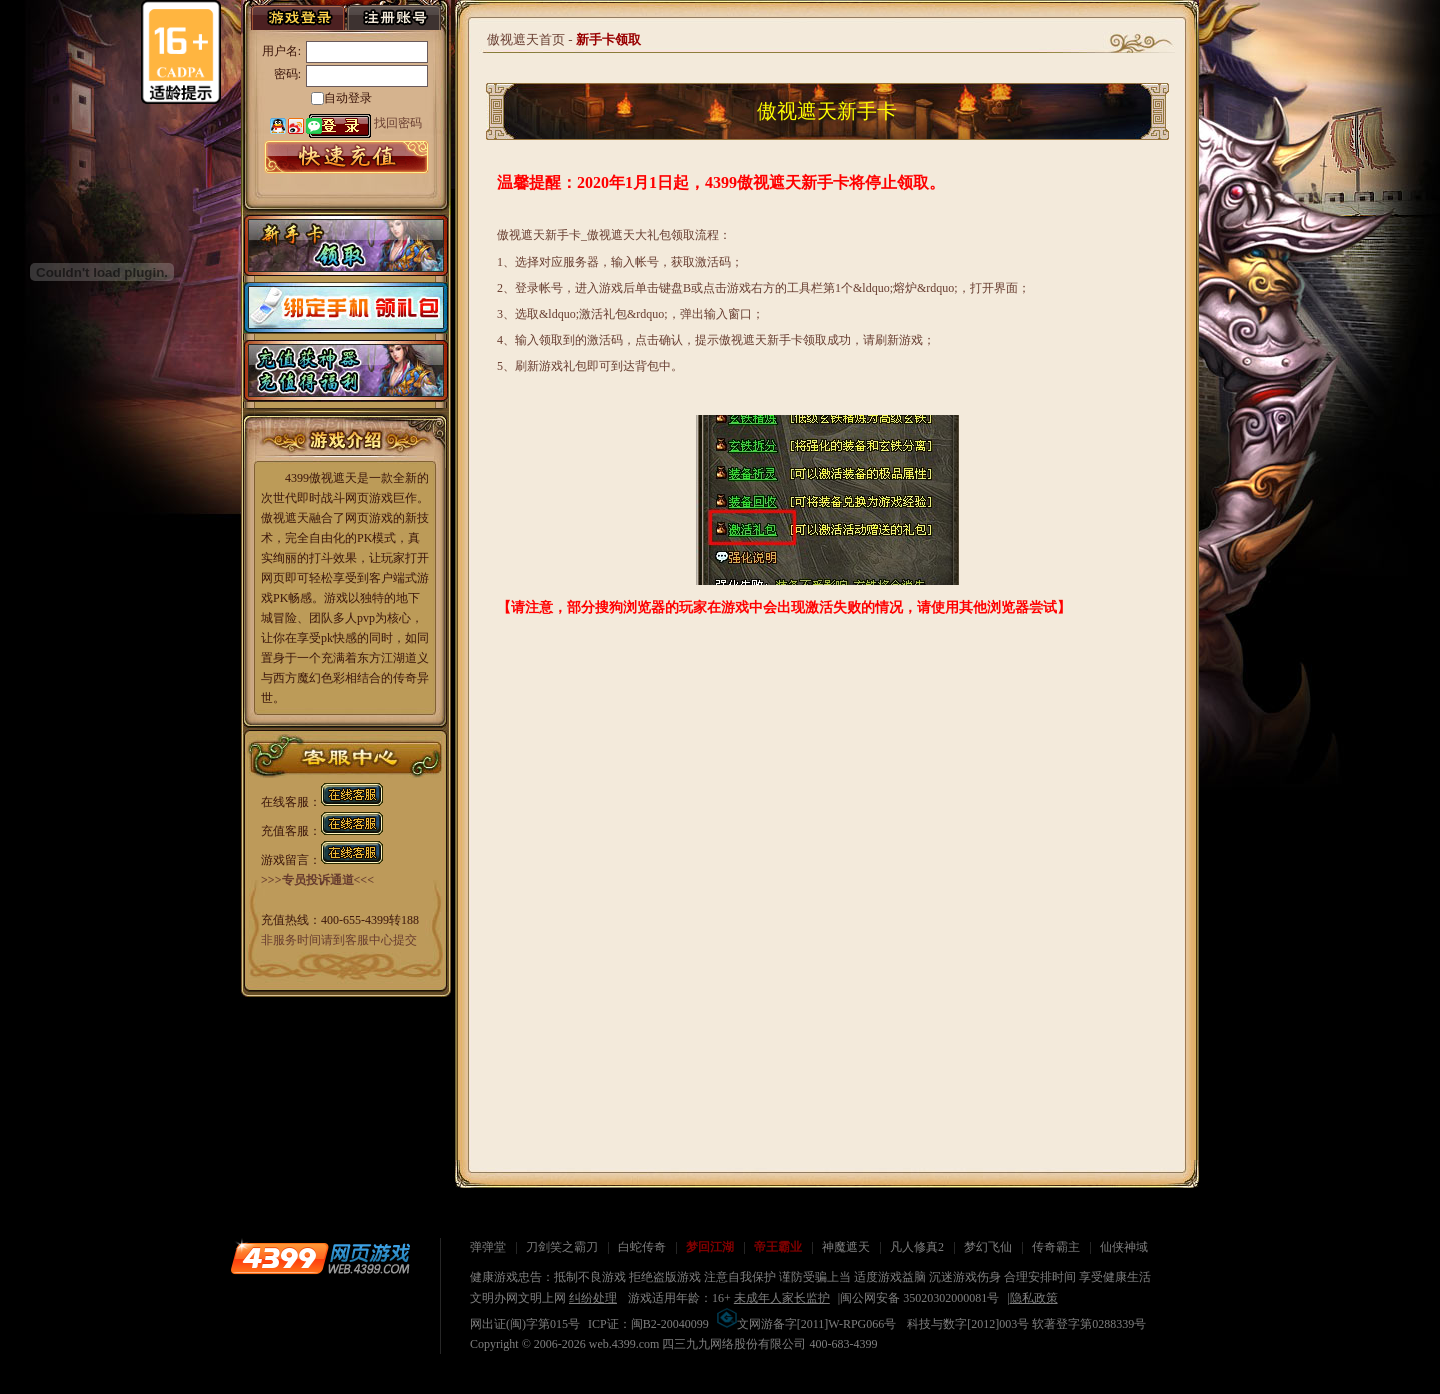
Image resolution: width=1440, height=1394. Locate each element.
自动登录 (348, 98)
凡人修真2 (917, 1247)
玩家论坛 (836, 20)
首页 (123, 20)
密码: (287, 74)
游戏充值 (736, 20)
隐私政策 (1034, 1298)
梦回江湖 (710, 1247)
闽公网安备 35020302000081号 (919, 1298)
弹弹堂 (488, 1247)
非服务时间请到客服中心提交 (339, 940)
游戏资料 (636, 20)
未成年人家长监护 (782, 1298)
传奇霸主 (1056, 1247)
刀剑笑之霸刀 (562, 1247)
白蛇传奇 (642, 1247)
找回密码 (398, 122)
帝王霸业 (778, 1247)
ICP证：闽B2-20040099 (648, 1324)
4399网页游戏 (320, 1258)
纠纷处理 (593, 1298)
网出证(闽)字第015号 (525, 1324)
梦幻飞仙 (988, 1247)
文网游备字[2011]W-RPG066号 (807, 1324)
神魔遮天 (846, 1247)
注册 (394, 17)
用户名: (281, 51)
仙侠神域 (1124, 1247)
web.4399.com (624, 1344)
